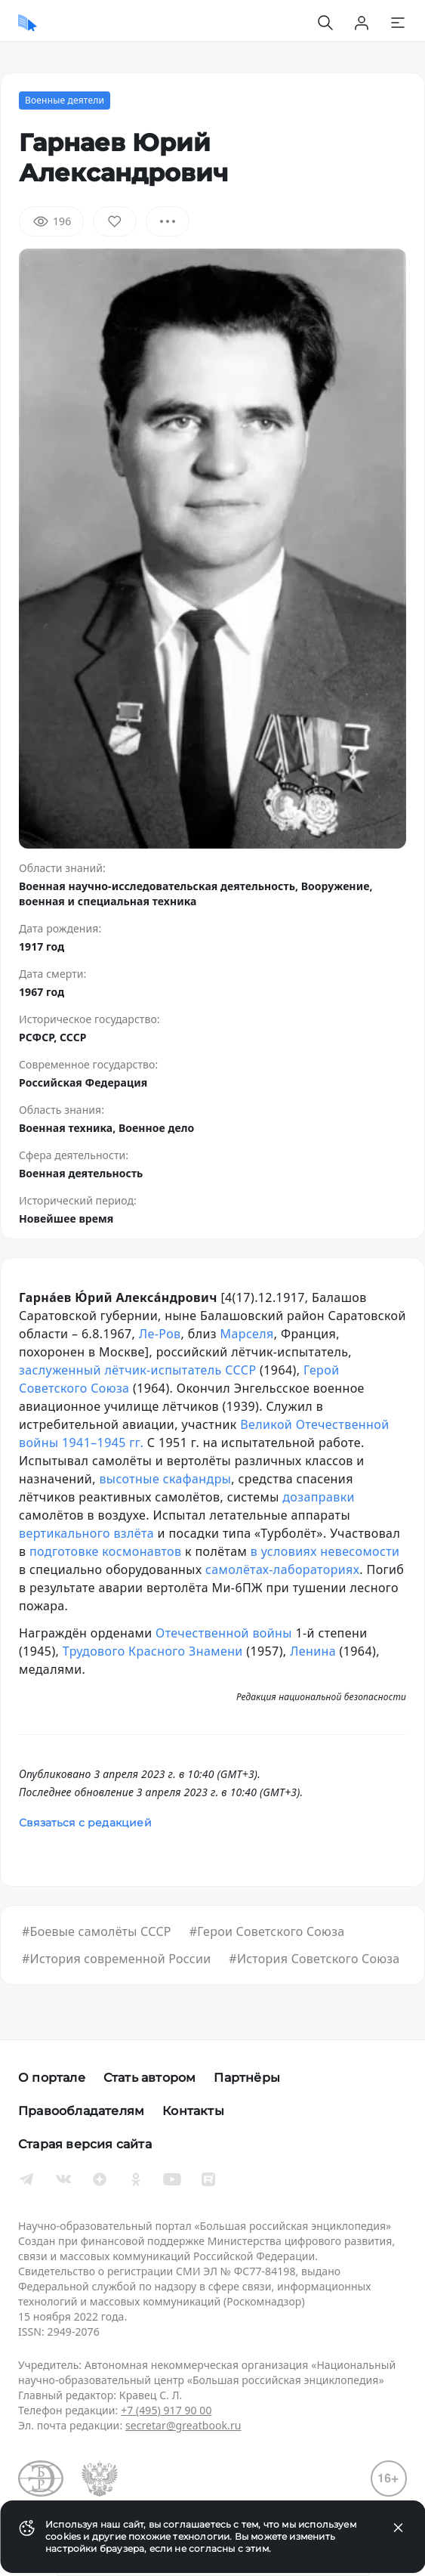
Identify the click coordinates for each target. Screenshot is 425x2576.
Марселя (247, 1333)
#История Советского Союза (314, 1958)
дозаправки (318, 1497)
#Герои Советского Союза (267, 1931)
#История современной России (116, 1958)
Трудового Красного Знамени (153, 1651)
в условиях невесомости (325, 1551)
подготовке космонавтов (105, 1551)
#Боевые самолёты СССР (96, 1931)
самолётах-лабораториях (282, 1569)
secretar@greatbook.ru (183, 2425)
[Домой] (27, 22)
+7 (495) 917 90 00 (166, 2410)
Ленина (313, 1651)
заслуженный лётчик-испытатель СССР (138, 1370)
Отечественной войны (224, 1633)
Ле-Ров (160, 1333)
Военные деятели (64, 100)
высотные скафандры (165, 1478)
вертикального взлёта (86, 1533)
